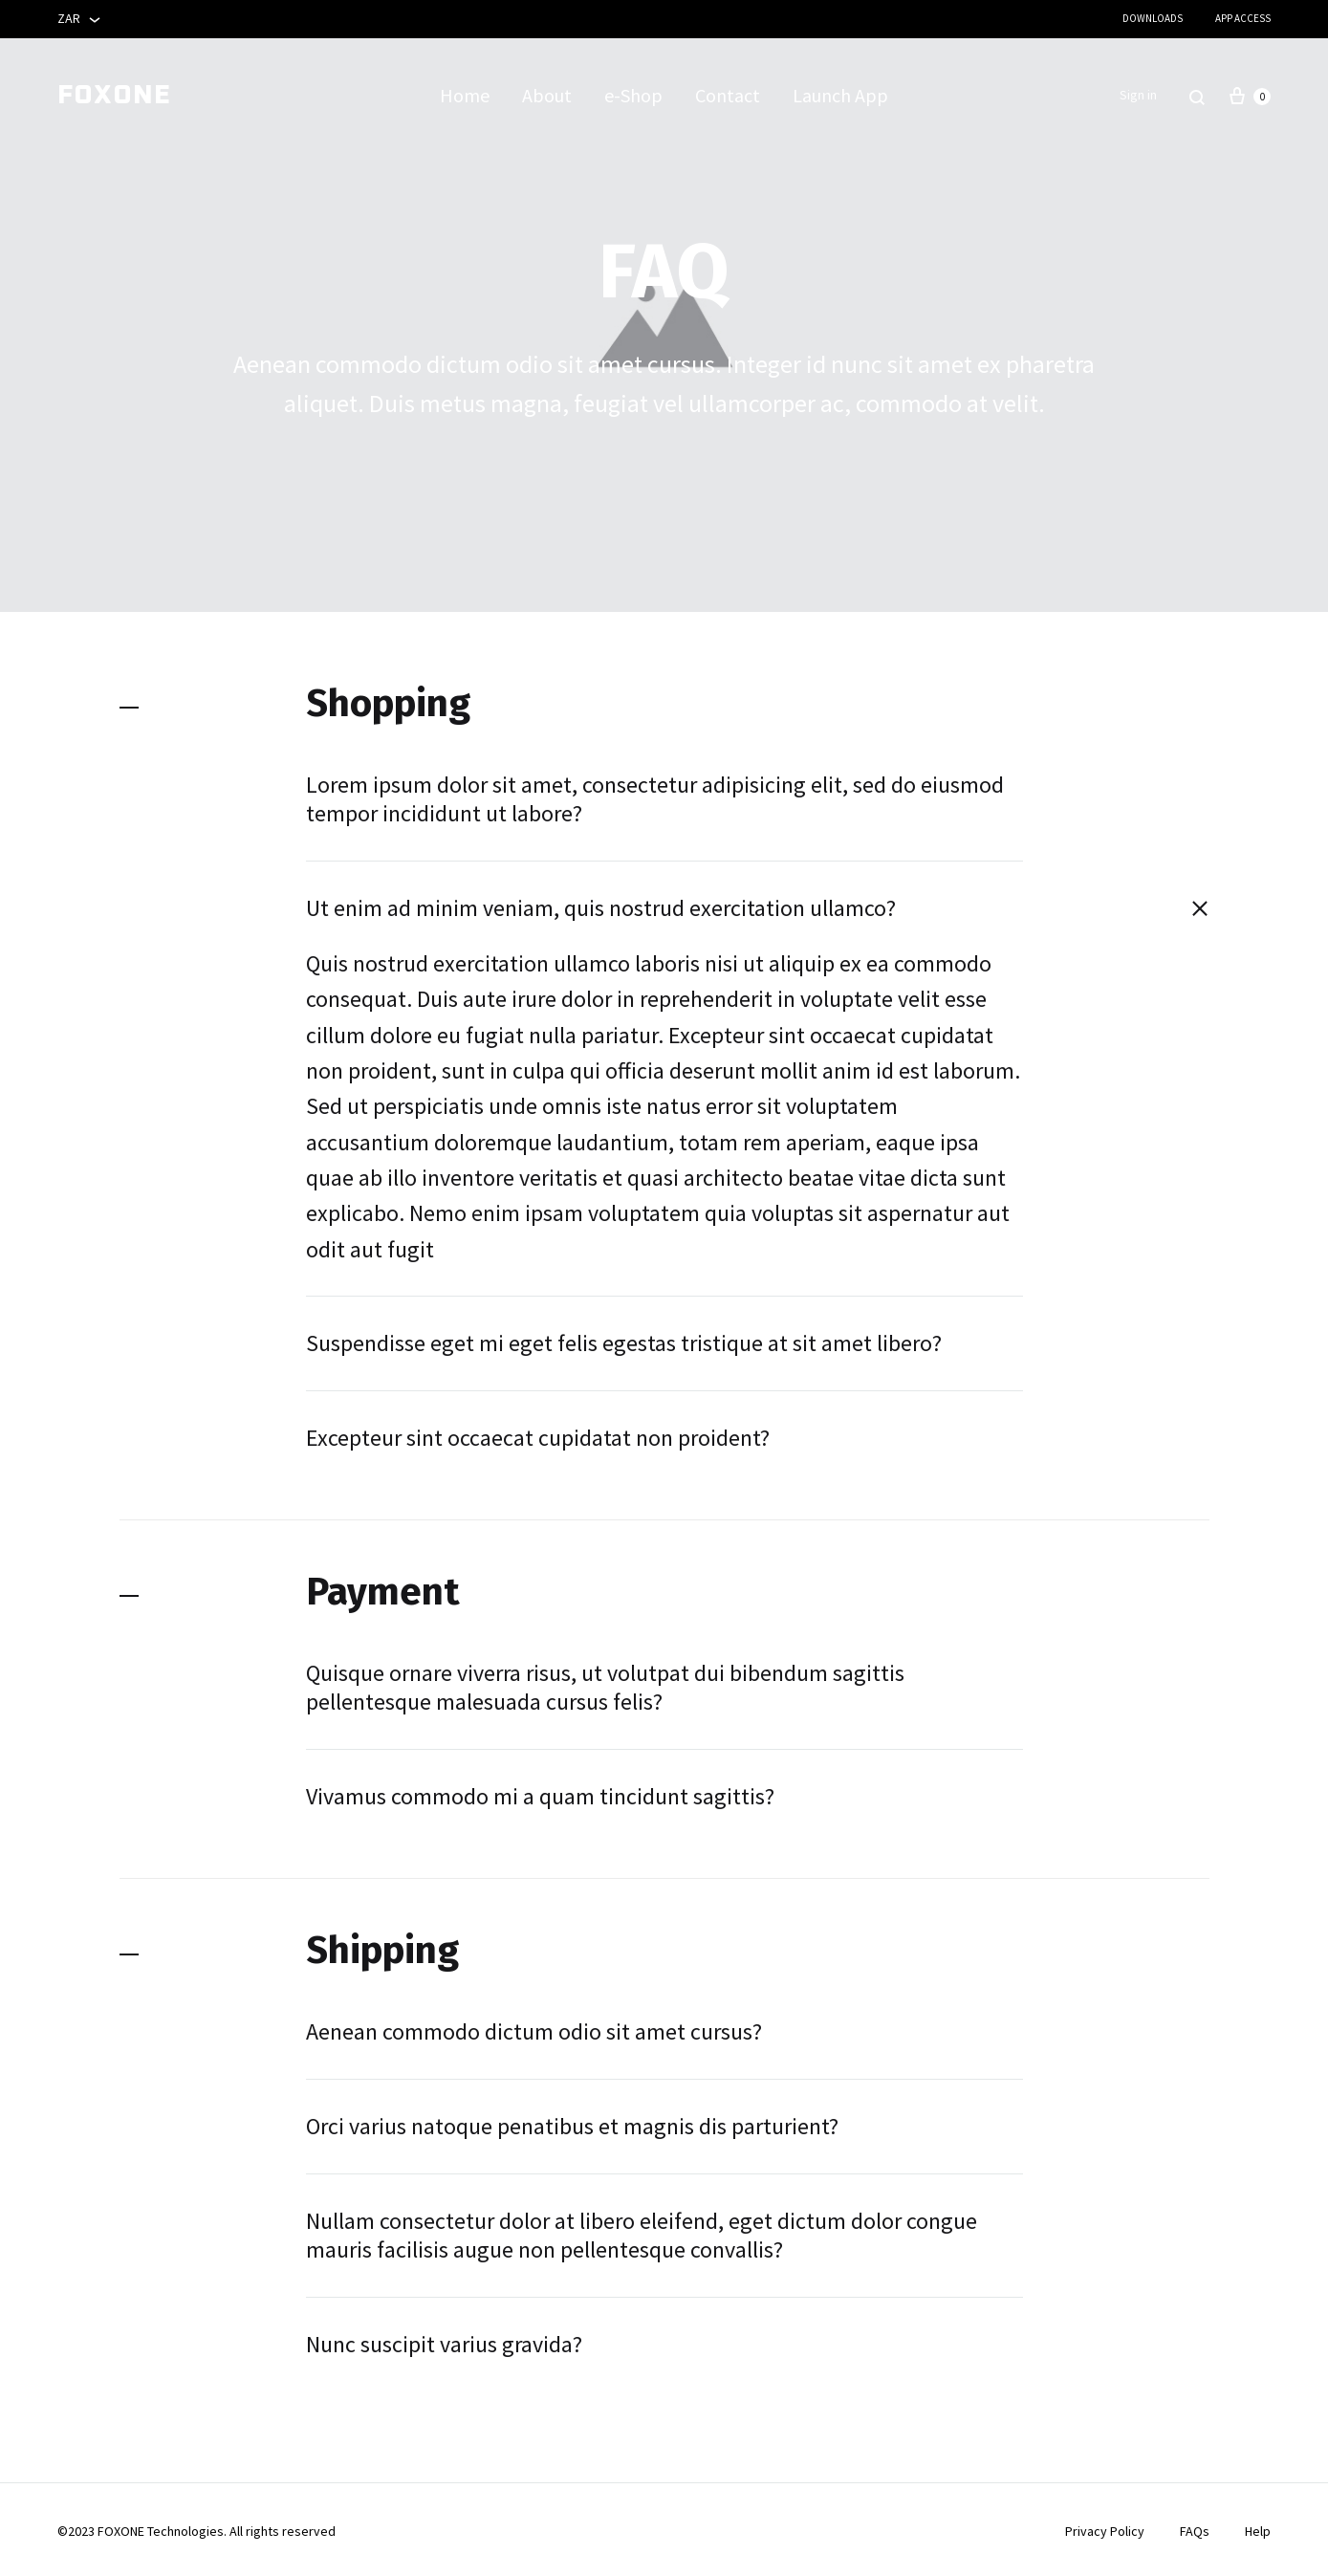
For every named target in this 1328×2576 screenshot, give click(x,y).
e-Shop (633, 95)
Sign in (1138, 94)
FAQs (1194, 2531)
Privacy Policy (1104, 2531)
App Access (1243, 18)
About (547, 95)
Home (465, 95)
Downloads (1152, 18)
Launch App (840, 95)
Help (1258, 2531)
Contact (727, 95)
